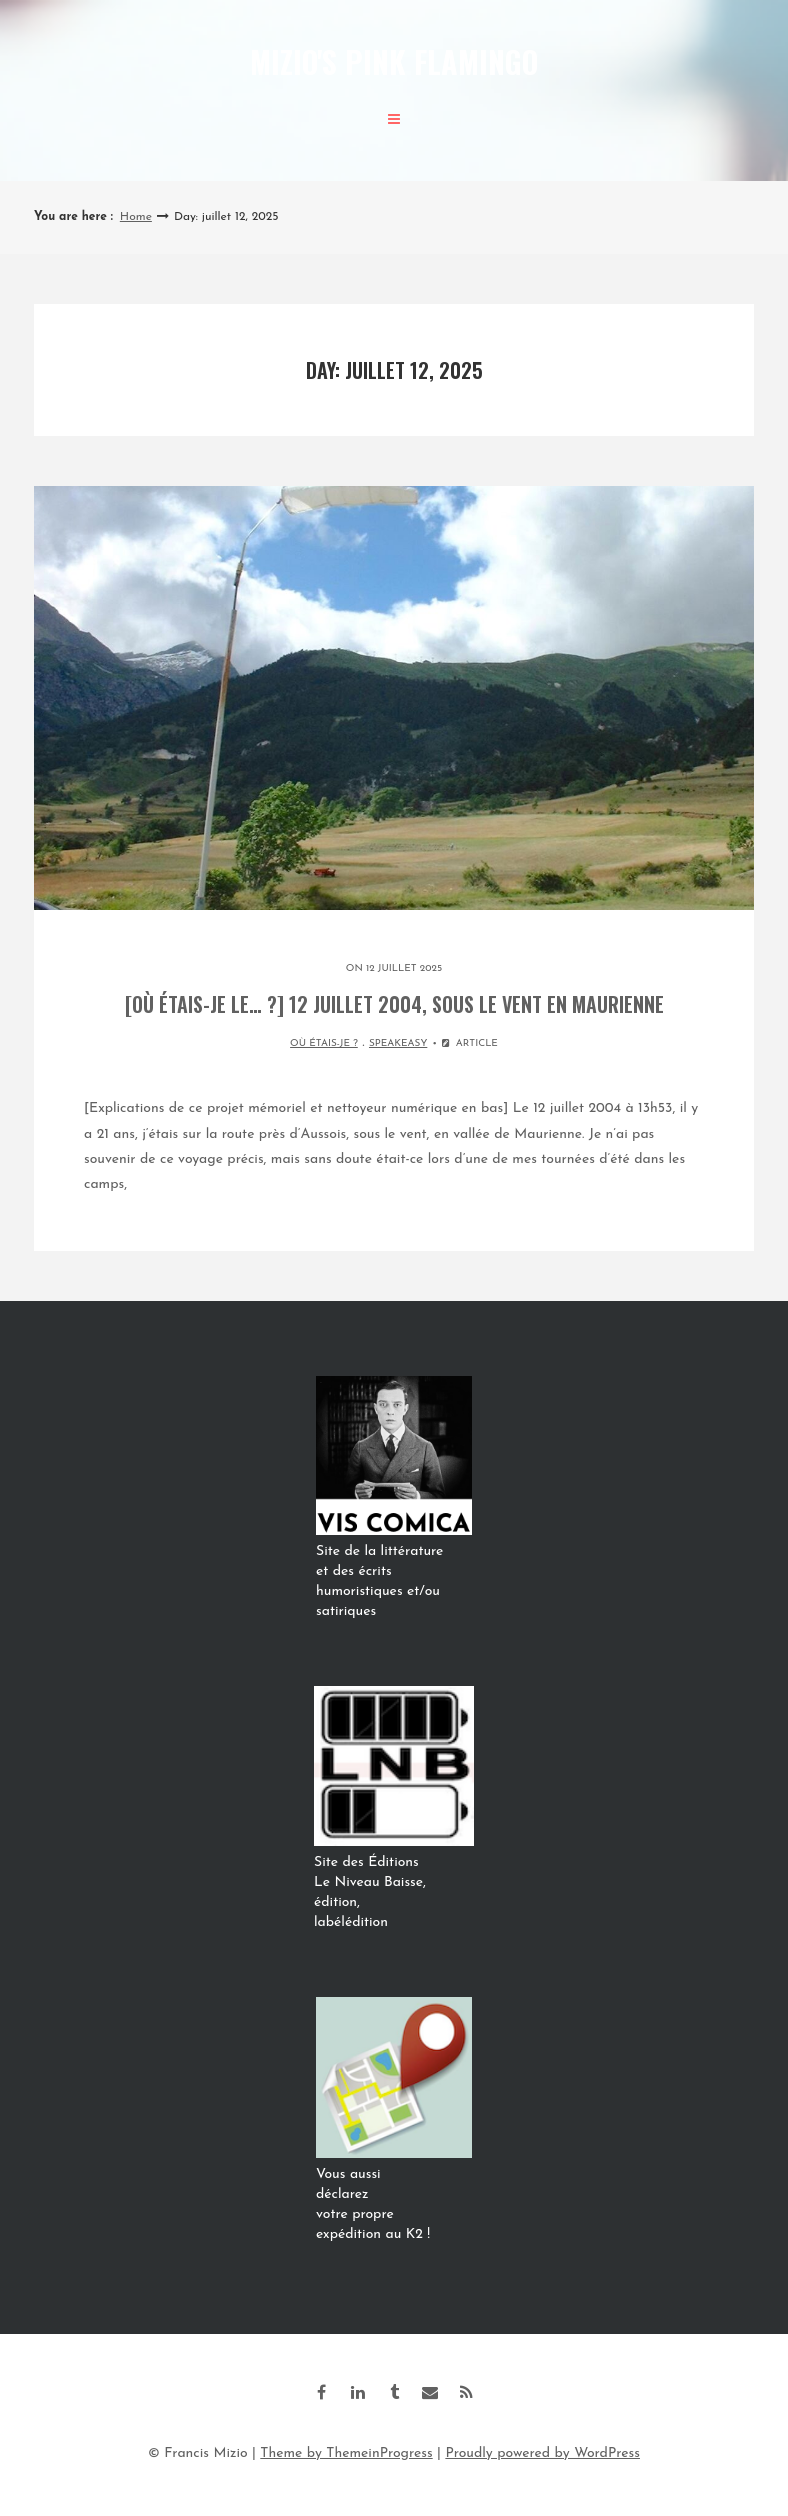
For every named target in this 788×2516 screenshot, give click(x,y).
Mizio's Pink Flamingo (394, 61)
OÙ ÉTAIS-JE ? (324, 1043)
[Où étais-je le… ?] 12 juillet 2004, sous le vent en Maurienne (394, 1004)
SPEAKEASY (398, 1043)
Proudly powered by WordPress (542, 2453)
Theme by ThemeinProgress (346, 2453)
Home (136, 217)
